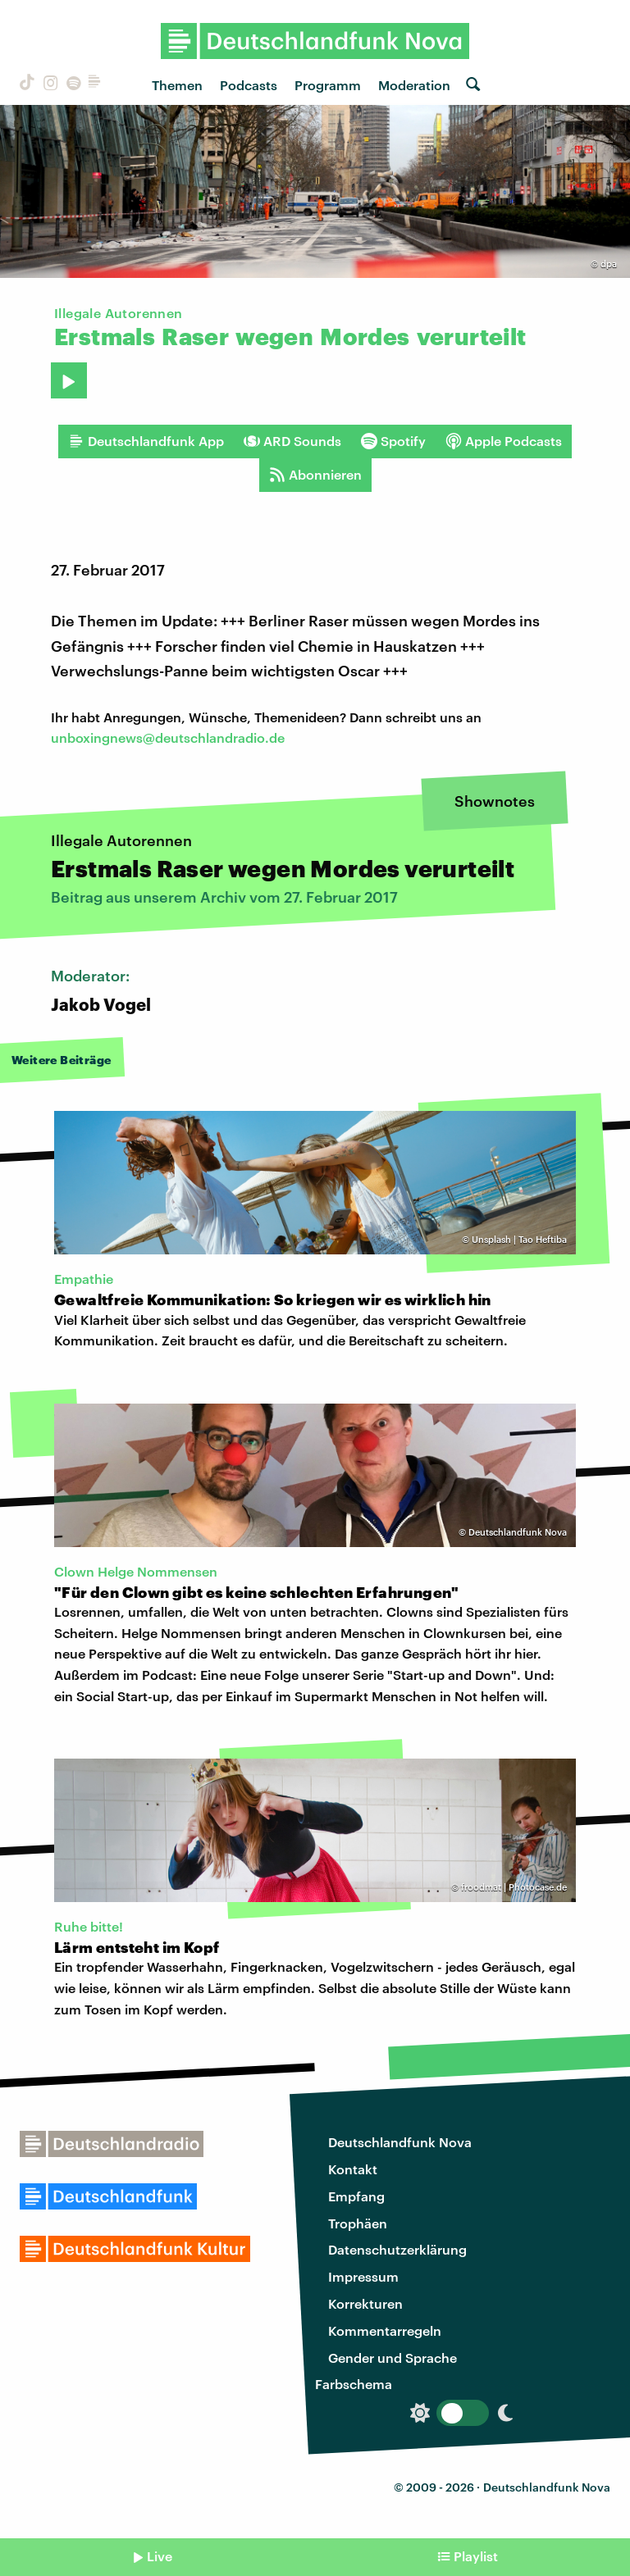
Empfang (356, 2196)
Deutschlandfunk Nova (400, 2142)
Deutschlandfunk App (146, 441)
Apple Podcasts (503, 441)
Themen (177, 85)
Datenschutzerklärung (397, 2249)
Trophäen (357, 2223)
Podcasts (248, 85)
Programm (327, 85)
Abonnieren (315, 475)
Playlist (476, 2556)
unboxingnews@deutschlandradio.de (168, 737)
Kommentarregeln (384, 2330)
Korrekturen (365, 2303)
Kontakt (352, 2169)
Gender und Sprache (392, 2357)
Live (159, 2556)
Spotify (393, 441)
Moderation (414, 85)
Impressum (363, 2276)
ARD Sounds (292, 441)
